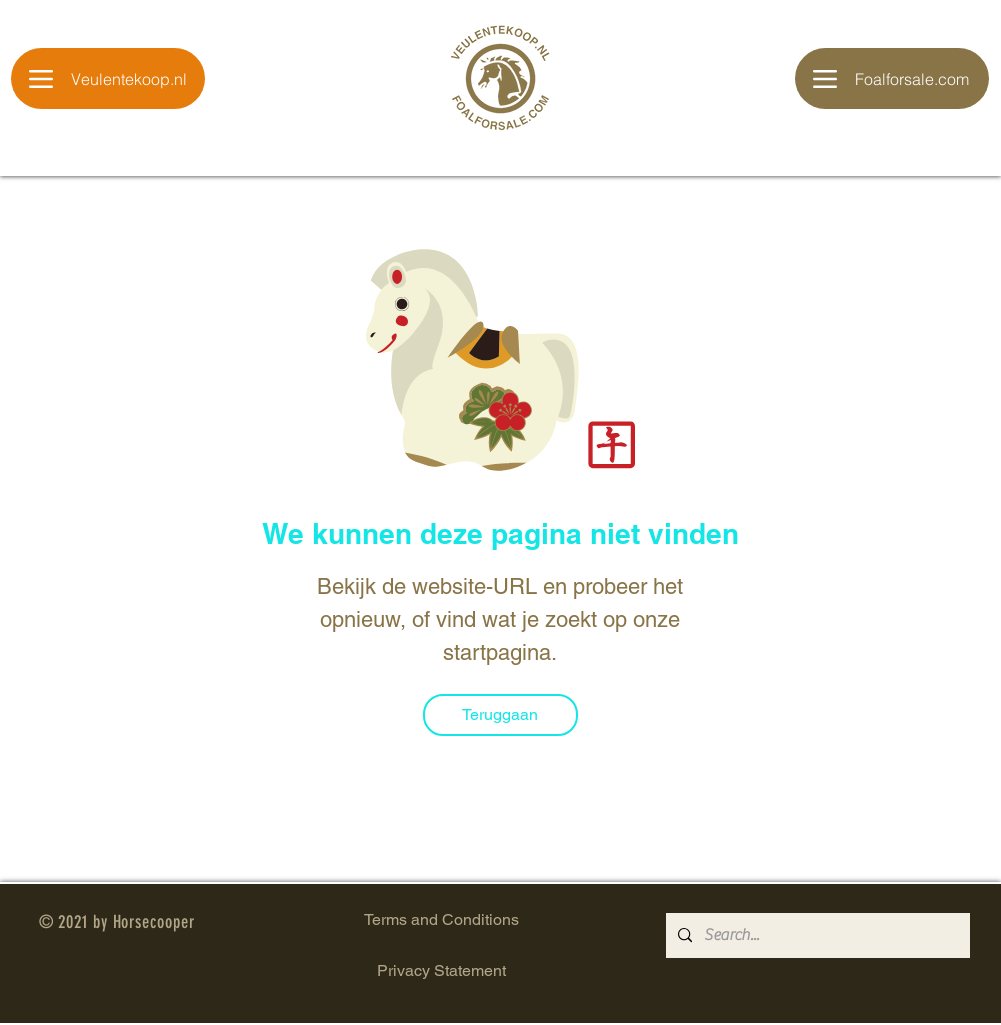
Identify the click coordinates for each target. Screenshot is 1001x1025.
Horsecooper (154, 922)
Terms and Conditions (441, 919)
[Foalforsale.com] (892, 78)
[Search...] (816, 935)
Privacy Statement (441, 970)
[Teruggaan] (500, 715)
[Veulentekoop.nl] (108, 78)
